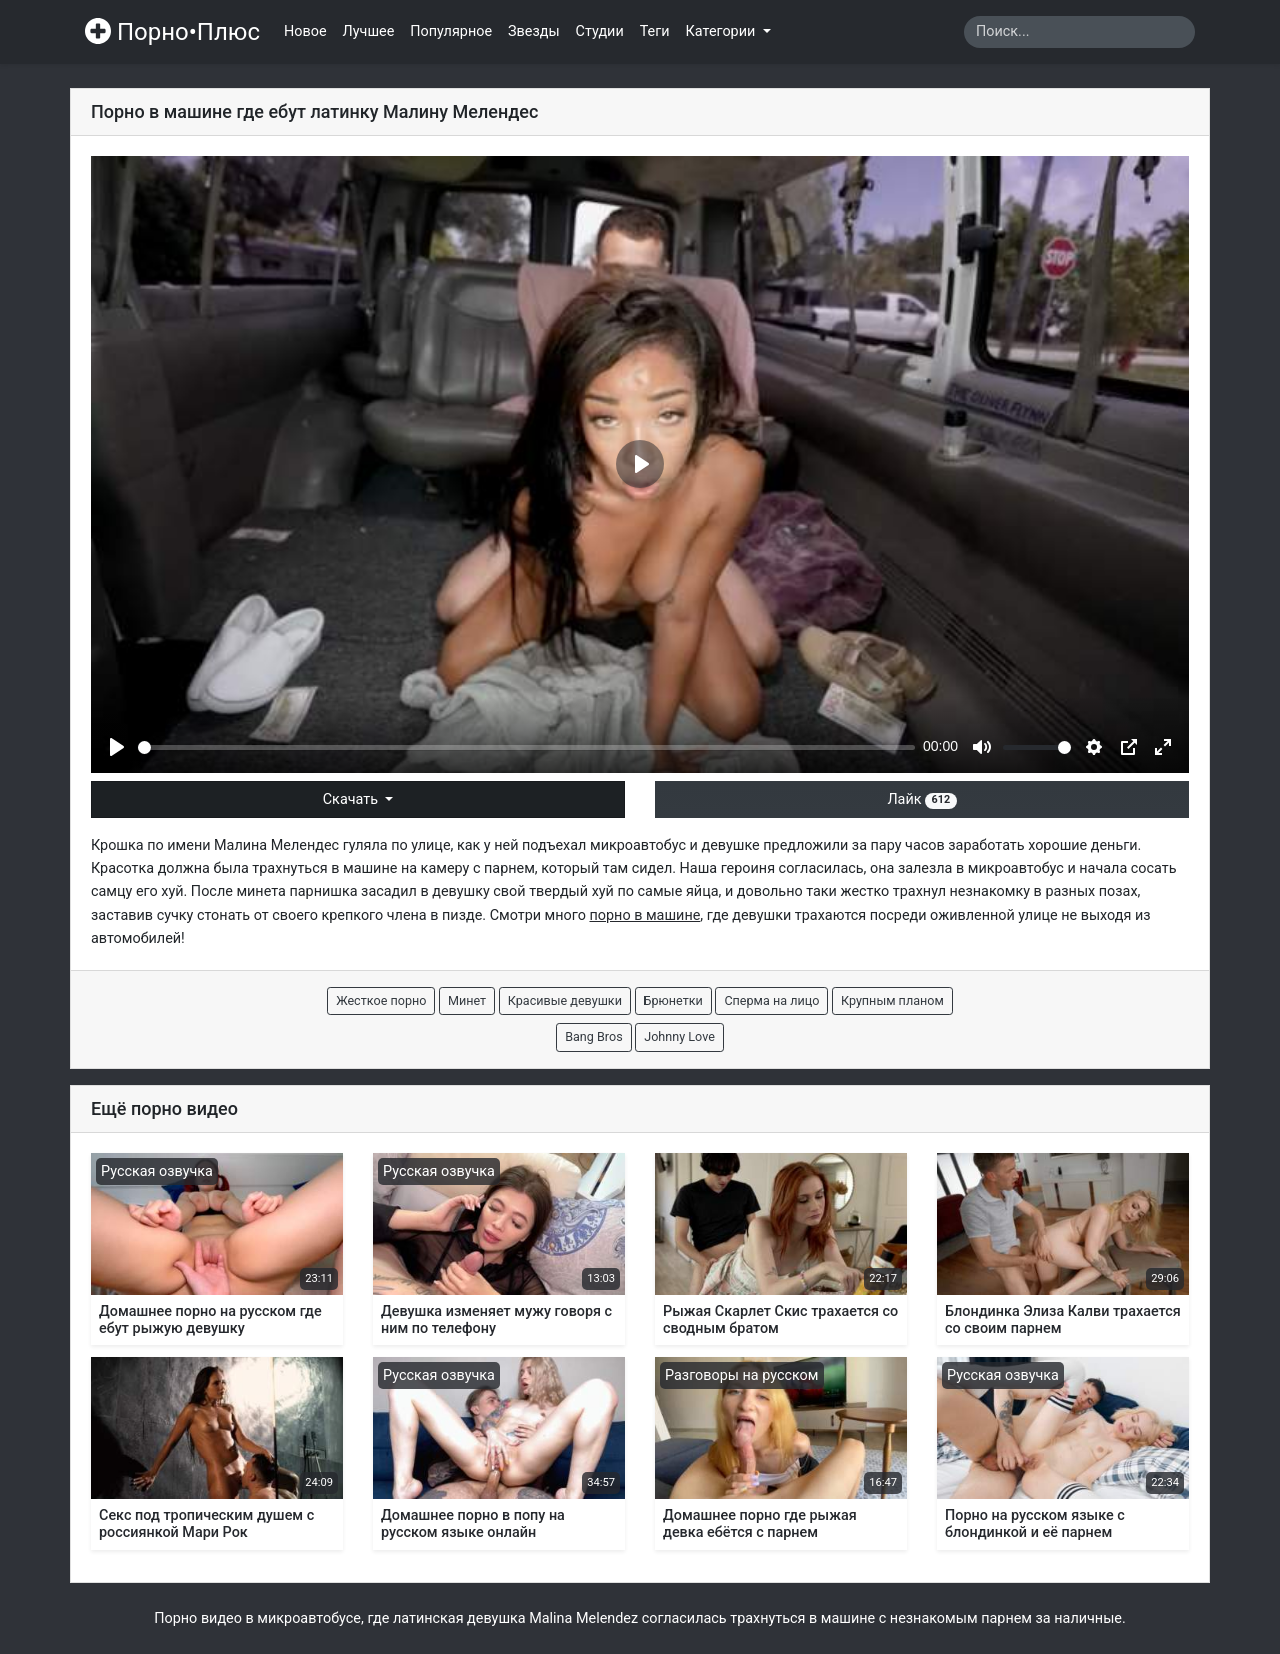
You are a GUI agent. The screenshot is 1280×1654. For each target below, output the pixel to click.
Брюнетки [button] (673, 1000)
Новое (305, 31)
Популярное (451, 31)
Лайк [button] (921, 799)
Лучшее (369, 31)
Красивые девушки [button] (565, 1000)
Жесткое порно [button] (381, 1000)
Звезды (534, 31)
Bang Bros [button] (594, 1036)
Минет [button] (467, 1000)
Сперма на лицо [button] (771, 1000)
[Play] (117, 747)
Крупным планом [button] (892, 1000)
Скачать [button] (352, 799)
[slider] (526, 747)
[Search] (1079, 32)
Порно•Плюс (172, 32)
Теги (655, 31)
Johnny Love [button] (679, 1036)
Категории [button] (722, 31)
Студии (600, 31)
